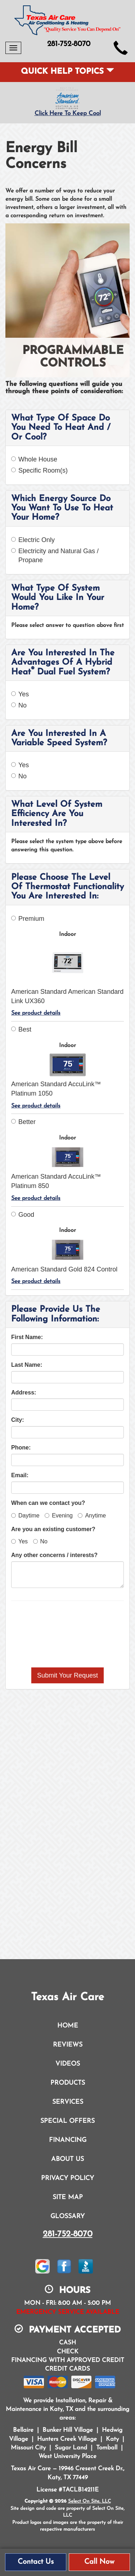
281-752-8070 (68, 2234)
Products (67, 2083)
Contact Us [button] (36, 2562)
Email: (19, 1475)
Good (22, 1214)
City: (17, 1420)
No (19, 705)
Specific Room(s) (39, 470)
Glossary (67, 2216)
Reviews (67, 2045)
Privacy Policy (67, 2178)
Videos (67, 2064)
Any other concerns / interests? (54, 1555)
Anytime (92, 1515)
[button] (67, 1675)
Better (23, 1121)
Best (21, 1029)
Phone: (21, 1447)
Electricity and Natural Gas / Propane (55, 555)
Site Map (68, 2197)
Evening (59, 1515)
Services (67, 2102)
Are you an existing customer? (53, 1529)
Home (67, 2026)
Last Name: (26, 1365)
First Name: (27, 1337)
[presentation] (67, 1634)
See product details (35, 1013)
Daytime (25, 1515)
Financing (67, 2140)
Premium (27, 918)
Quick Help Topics (67, 72)
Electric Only (33, 539)
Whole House (34, 459)
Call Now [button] (99, 2562)
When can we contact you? (48, 1503)
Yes (20, 694)
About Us (67, 2159)
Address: (23, 1392)
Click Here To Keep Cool (68, 113)
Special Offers (67, 2121)
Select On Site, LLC (89, 2501)
